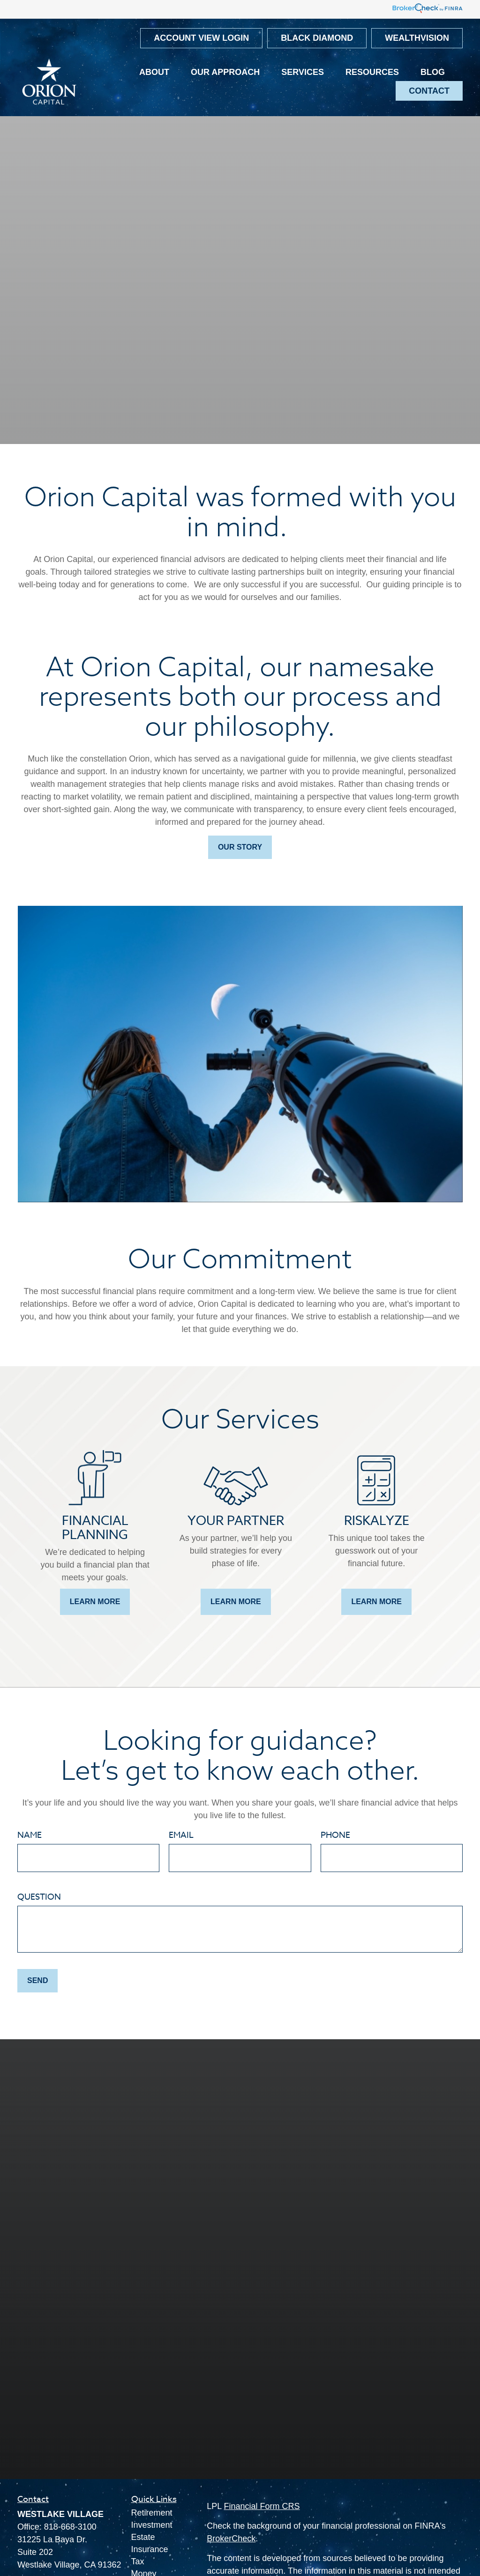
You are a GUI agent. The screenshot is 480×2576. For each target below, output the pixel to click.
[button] (154, 72)
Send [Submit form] (37, 1980)
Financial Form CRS (262, 2506)
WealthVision (417, 38)
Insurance (149, 2549)
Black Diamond (317, 38)
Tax (137, 2561)
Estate (143, 2537)
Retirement (151, 2512)
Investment (151, 2525)
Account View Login (201, 38)
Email (181, 1835)
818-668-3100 (70, 2527)
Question (39, 1897)
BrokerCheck (231, 2538)
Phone (335, 1835)
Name (29, 1835)
